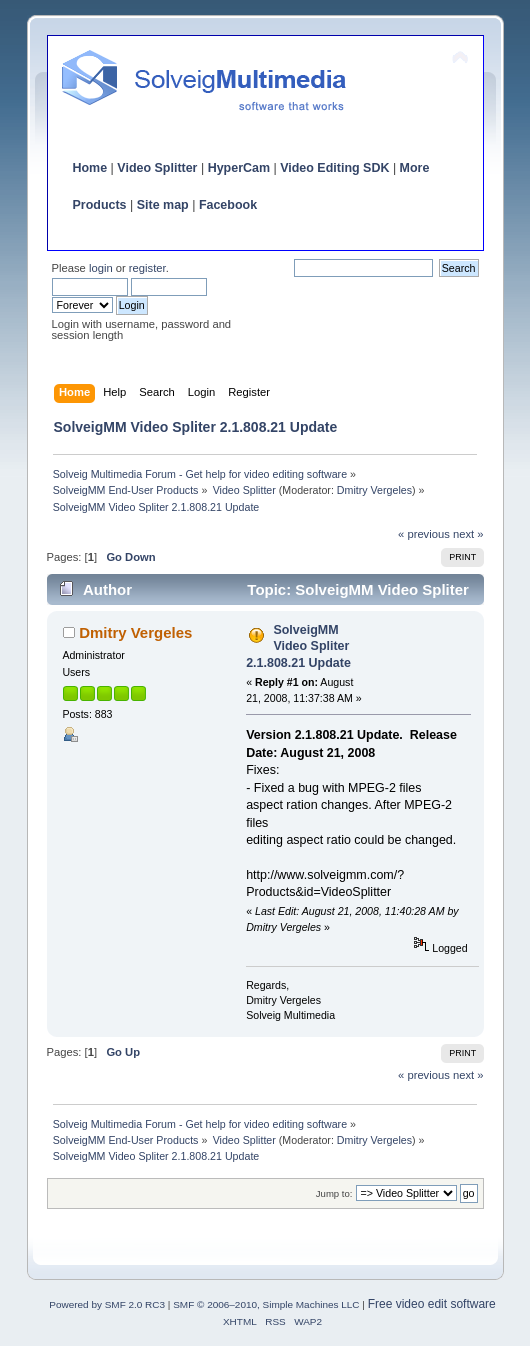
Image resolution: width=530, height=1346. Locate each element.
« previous (424, 534)
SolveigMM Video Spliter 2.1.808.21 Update (298, 646)
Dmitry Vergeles (374, 490)
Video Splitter (157, 168)
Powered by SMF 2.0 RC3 (107, 1304)
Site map (163, 205)
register (147, 268)
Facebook (228, 205)
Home (90, 168)
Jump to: (334, 1193)
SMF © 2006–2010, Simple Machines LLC (266, 1304)
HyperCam (239, 168)
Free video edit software (432, 1304)
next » (468, 534)
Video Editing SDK (334, 168)
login (101, 268)
